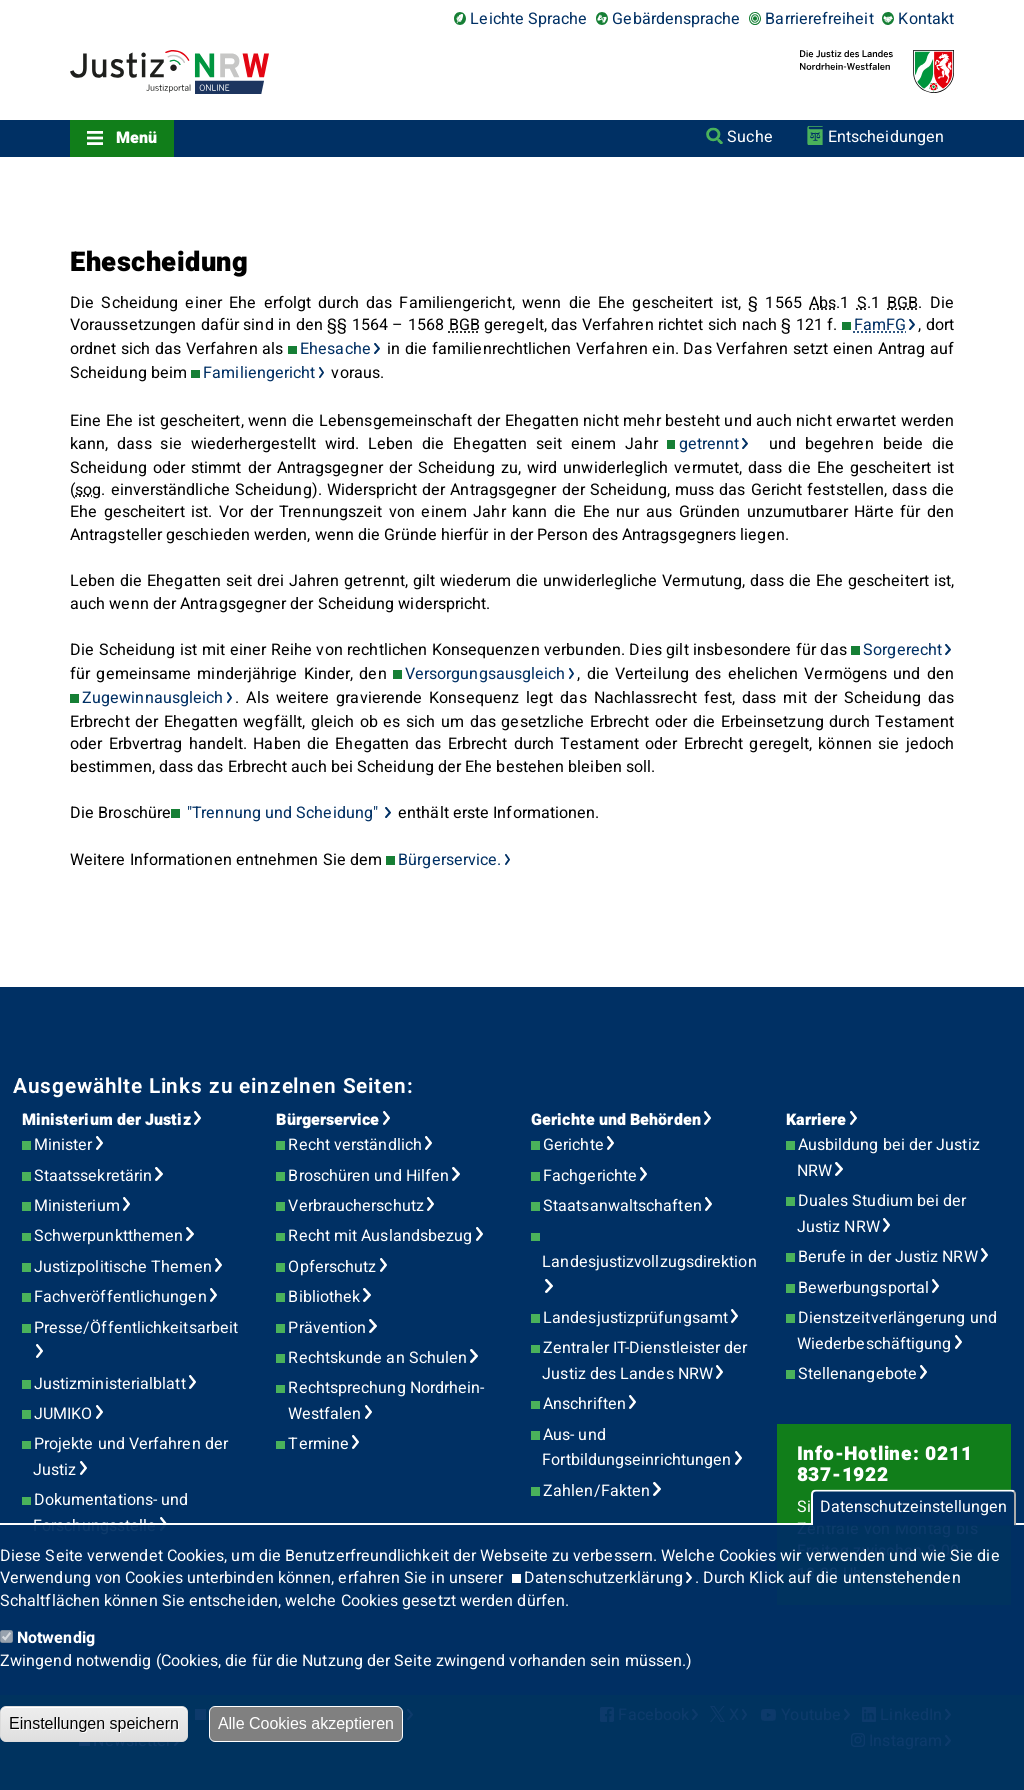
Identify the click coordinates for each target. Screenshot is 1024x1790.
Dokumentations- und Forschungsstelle (110, 1513)
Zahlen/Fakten (596, 1491)
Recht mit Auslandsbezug (380, 1236)
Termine (318, 1444)
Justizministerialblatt (110, 1384)
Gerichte (573, 1145)
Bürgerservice (327, 1120)
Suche (749, 137)
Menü (136, 138)
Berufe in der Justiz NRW (888, 1257)
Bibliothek (324, 1297)
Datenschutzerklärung (603, 1578)
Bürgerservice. (449, 860)
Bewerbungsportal (863, 1288)
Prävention (327, 1328)
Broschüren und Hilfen (368, 1176)
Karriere (816, 1120)
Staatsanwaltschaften (622, 1206)
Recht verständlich (354, 1145)
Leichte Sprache (528, 19)
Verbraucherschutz (355, 1206)
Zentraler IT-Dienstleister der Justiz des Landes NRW (644, 1361)
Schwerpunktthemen (108, 1236)
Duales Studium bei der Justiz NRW (882, 1214)
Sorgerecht (902, 650)
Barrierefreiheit (819, 19)
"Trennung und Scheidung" (282, 813)
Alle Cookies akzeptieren (306, 1723)
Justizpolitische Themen (123, 1267)
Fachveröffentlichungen (120, 1297)
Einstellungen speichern (94, 1723)
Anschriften (584, 1404)
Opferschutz (332, 1267)
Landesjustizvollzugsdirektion (649, 1262)
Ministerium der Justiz (106, 1120)
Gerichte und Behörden (616, 1120)
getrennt (709, 444)
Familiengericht (259, 373)
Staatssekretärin (93, 1176)
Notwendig (56, 1638)
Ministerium (77, 1206)
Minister (63, 1145)
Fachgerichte (590, 1176)
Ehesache (335, 349)
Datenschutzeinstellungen (913, 1508)
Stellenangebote (857, 1374)
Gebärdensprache (676, 19)
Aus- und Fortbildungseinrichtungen (636, 1448)
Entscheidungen (886, 137)
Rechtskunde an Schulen (377, 1358)
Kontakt (926, 19)
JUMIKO (63, 1414)
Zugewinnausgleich (152, 698)
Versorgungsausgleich (485, 674)
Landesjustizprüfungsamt (635, 1318)
